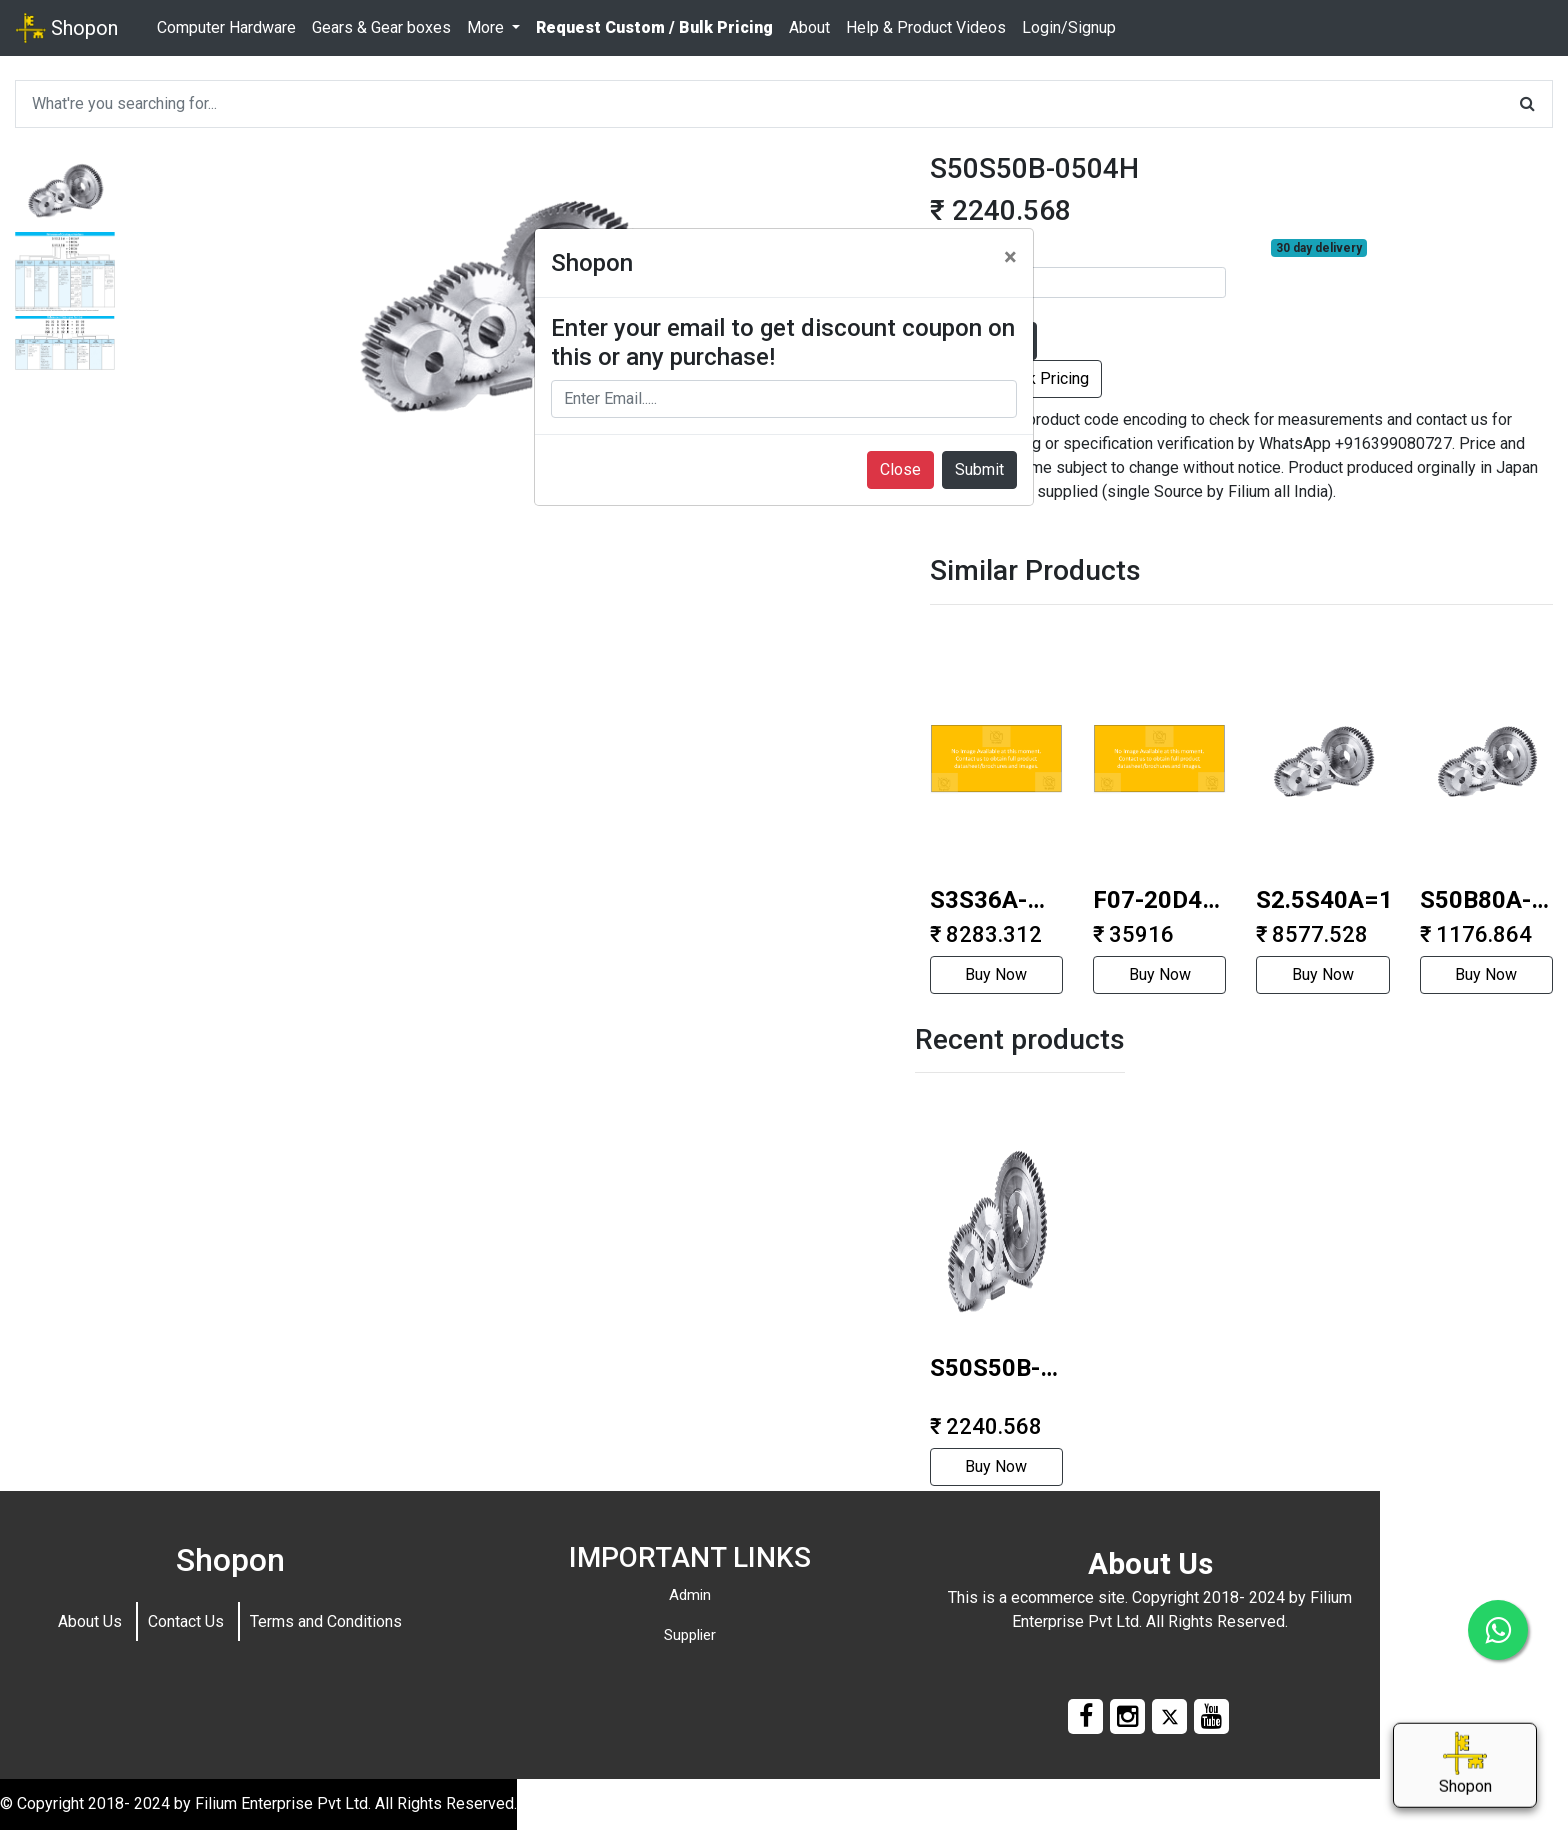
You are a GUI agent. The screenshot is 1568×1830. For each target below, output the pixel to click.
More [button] (487, 27)
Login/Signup (1069, 27)
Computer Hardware (226, 27)
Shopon (67, 28)
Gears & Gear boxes (381, 27)
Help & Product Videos (926, 27)
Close (900, 469)
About (809, 27)
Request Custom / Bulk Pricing (654, 27)
